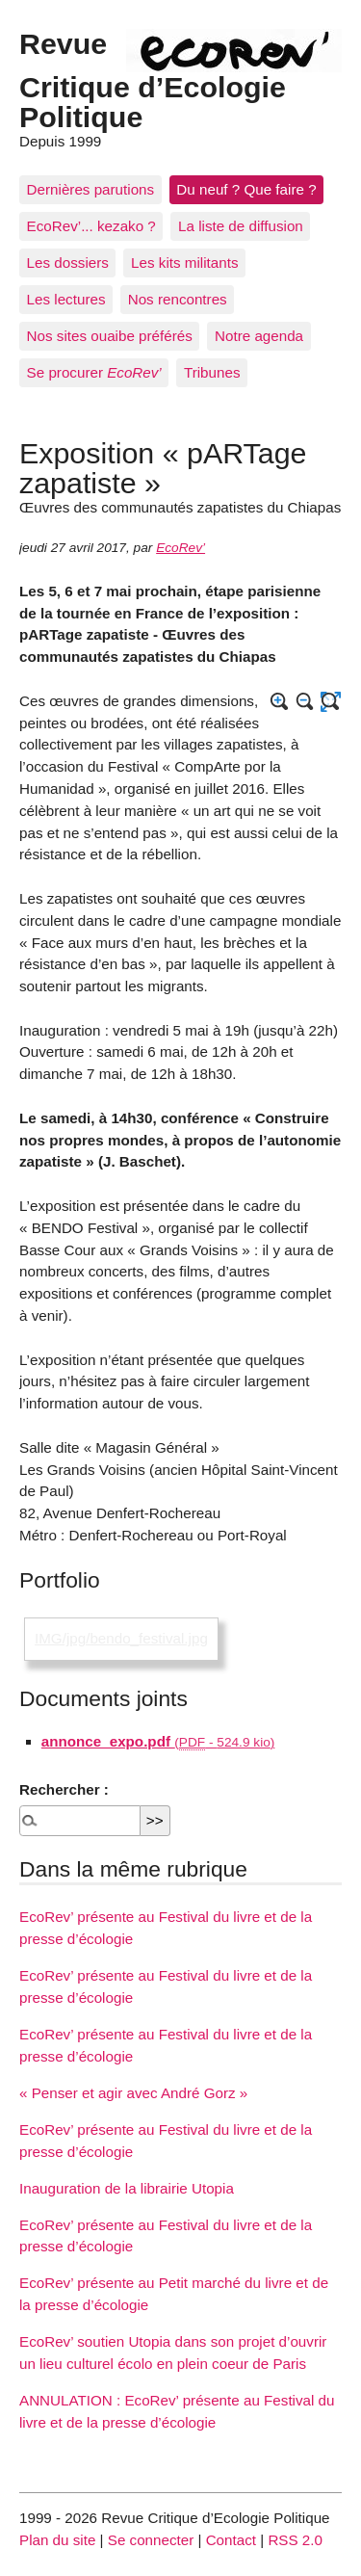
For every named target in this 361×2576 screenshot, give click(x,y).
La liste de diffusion (240, 226)
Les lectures (66, 299)
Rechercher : (64, 1789)
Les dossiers (68, 262)
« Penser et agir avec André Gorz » (133, 2093)
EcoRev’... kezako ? (91, 226)
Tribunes (212, 372)
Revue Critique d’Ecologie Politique (152, 79)
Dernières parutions (91, 189)
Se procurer (94, 372)
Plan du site (57, 2540)
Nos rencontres (177, 299)
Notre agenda (259, 336)
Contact (231, 2540)
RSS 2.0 (295, 2540)
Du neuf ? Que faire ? (246, 189)
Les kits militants (184, 262)
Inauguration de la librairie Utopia (126, 2188)
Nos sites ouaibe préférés (110, 336)
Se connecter (151, 2540)
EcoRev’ (180, 547)
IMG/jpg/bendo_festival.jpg (121, 1638)
